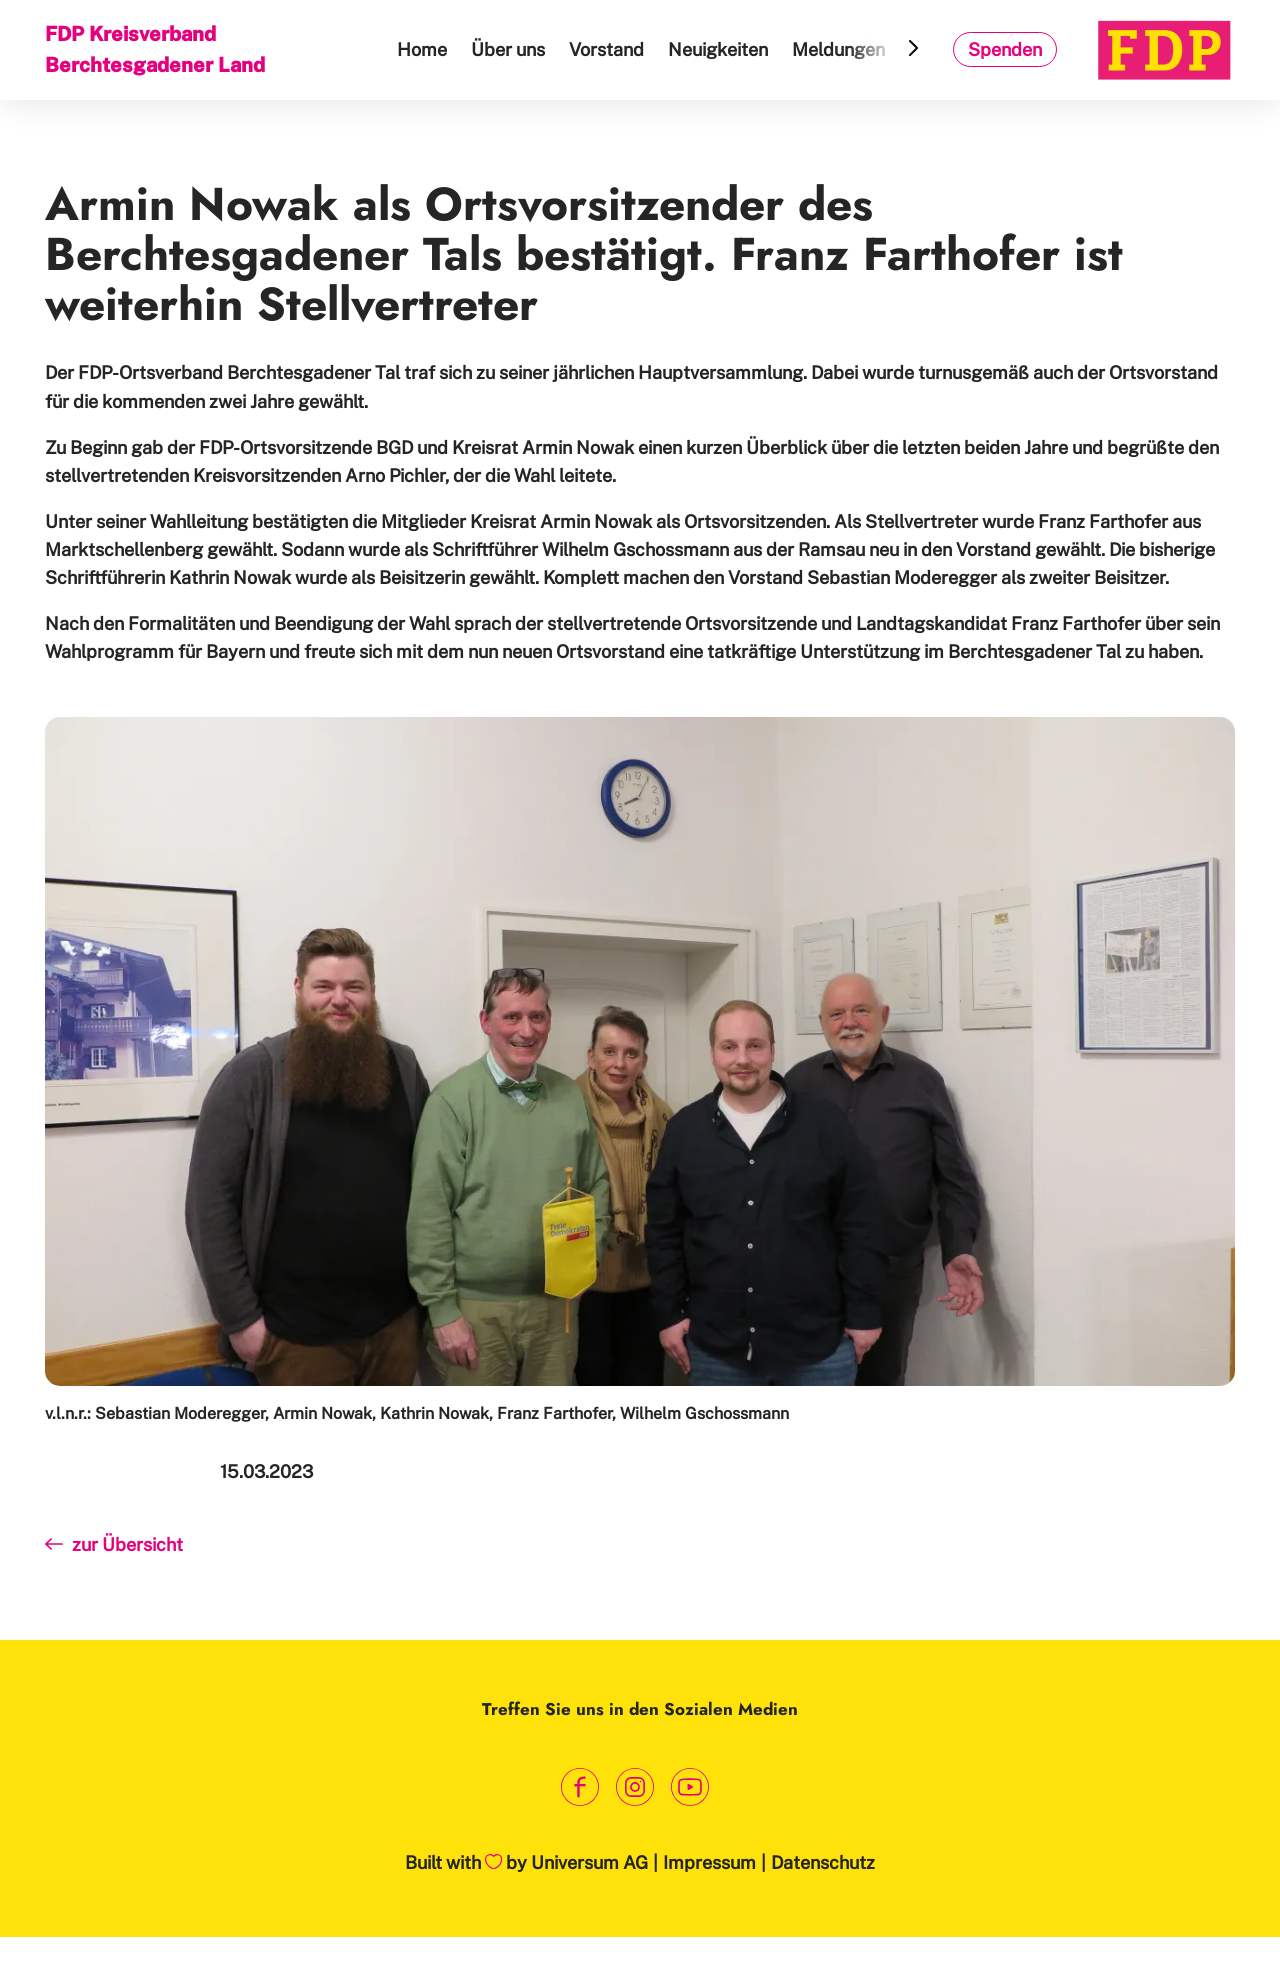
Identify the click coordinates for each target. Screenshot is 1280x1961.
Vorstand (606, 49)
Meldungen (838, 49)
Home (422, 49)
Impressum (709, 1862)
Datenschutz (823, 1862)
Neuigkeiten (718, 49)
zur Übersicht (114, 1544)
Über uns (508, 49)
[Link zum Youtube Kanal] (690, 1786)
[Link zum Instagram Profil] (635, 1786)
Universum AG (589, 1862)
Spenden (1005, 49)
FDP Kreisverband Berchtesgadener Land (155, 49)
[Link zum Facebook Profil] (580, 1786)
